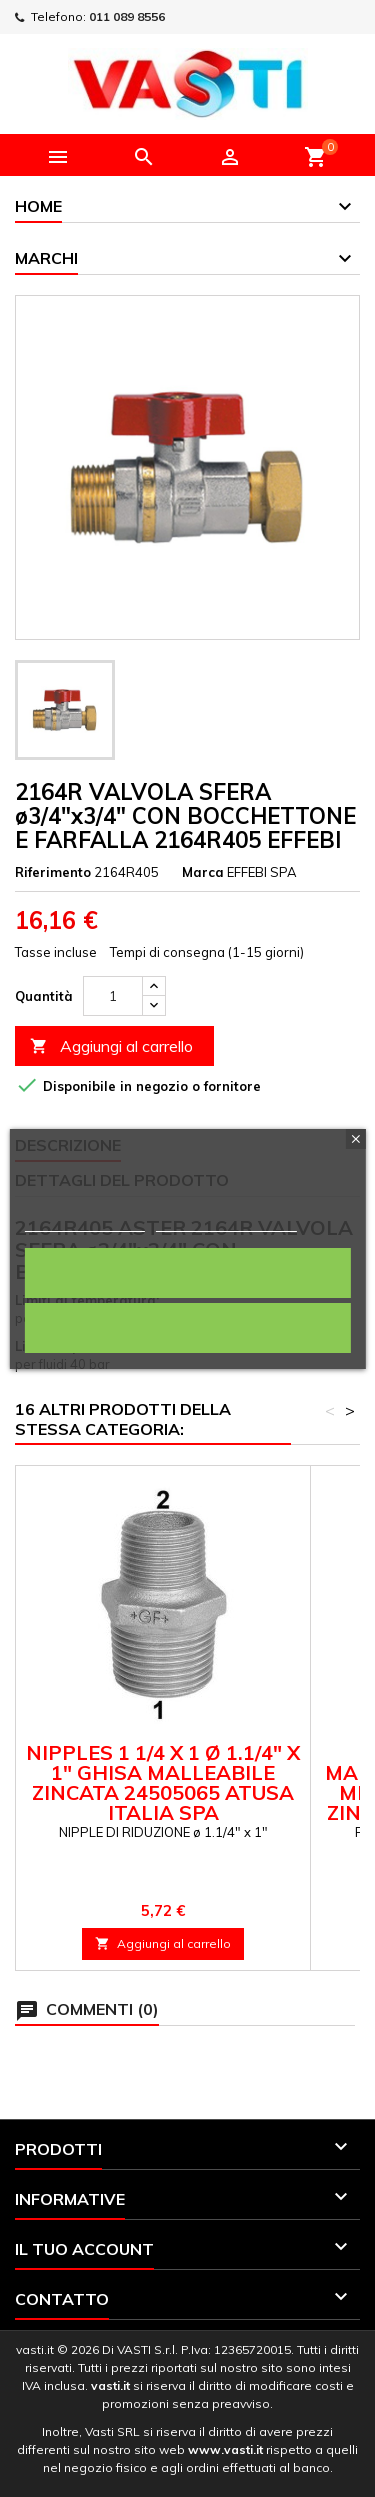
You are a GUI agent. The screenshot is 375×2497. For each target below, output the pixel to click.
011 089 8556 (127, 16)
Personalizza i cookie (226, 1222)
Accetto (187, 1272)
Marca (203, 872)
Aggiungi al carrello (111, 1046)
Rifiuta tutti (188, 1327)
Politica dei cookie (84, 1222)
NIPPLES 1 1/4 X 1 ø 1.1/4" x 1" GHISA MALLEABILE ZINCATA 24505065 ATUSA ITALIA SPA (163, 1782)
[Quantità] (113, 996)
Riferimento (53, 872)
